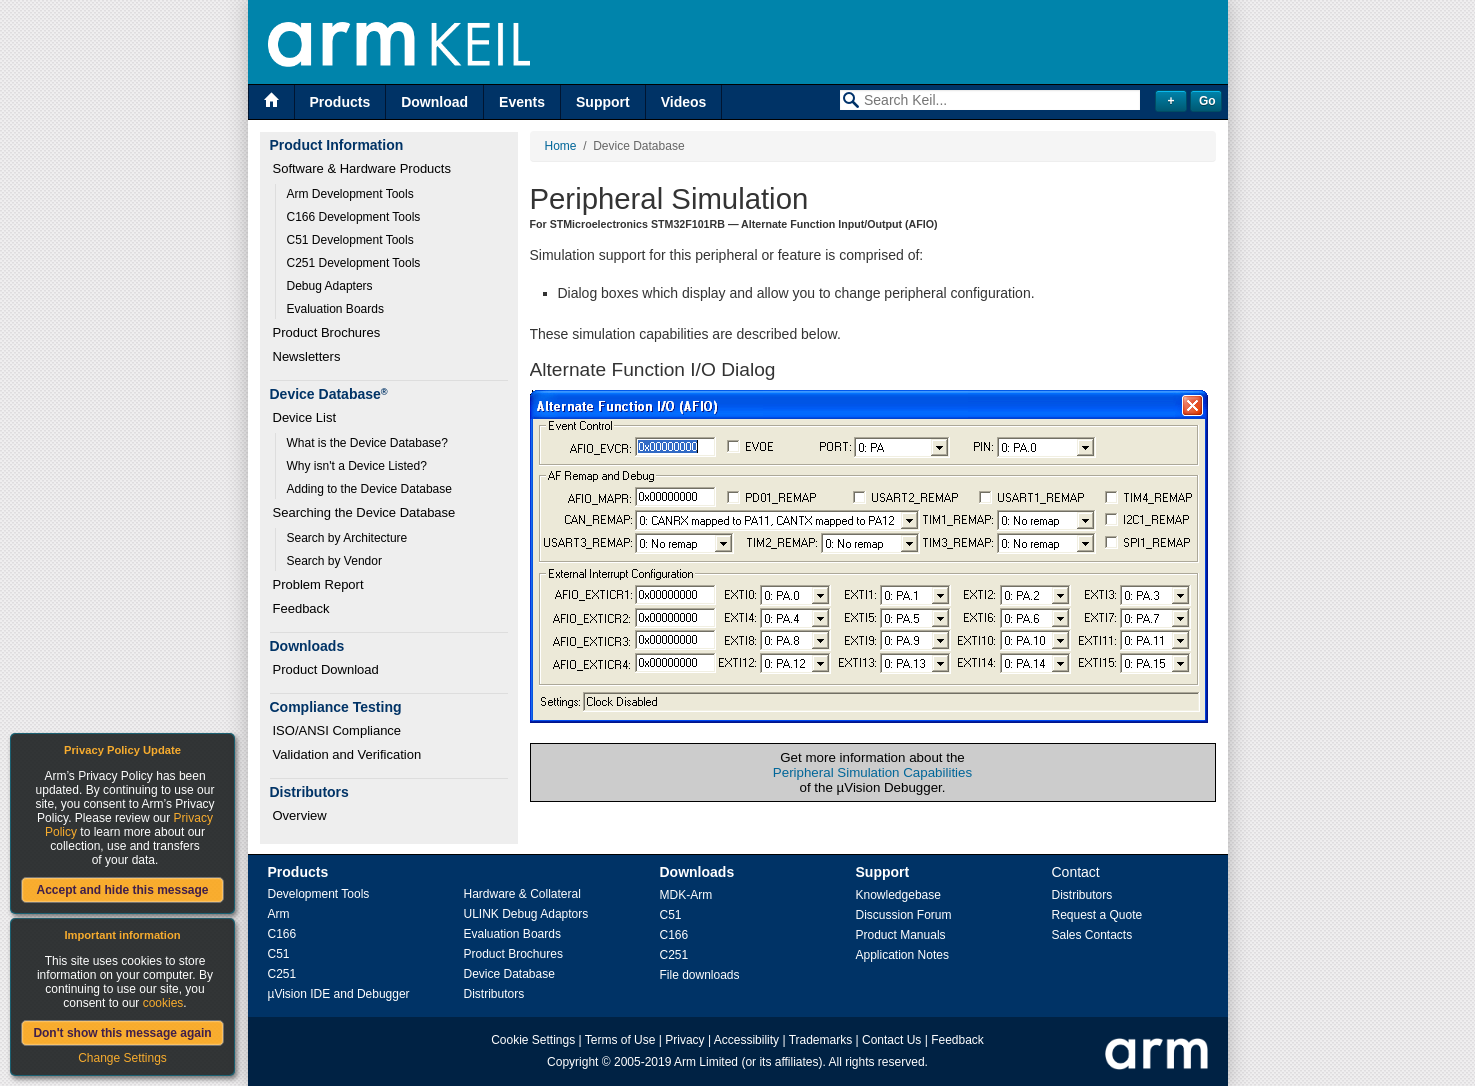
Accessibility (746, 1040)
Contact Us (891, 1040)
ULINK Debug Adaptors (526, 914)
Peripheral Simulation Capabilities (872, 772)
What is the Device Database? (367, 443)
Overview (300, 815)
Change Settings (122, 1058)
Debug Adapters (330, 286)
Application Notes (902, 955)
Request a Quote (1097, 915)
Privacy (684, 1040)
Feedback (301, 608)
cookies (163, 1003)
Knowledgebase (898, 895)
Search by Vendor (334, 561)
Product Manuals (901, 935)
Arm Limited (706, 1062)
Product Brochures (327, 332)
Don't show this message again (122, 1033)
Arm (279, 914)
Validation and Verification (347, 754)
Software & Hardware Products (362, 168)
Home (561, 146)
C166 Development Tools (354, 217)
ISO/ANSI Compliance (337, 730)
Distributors (494, 994)
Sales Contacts (1092, 935)
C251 (282, 974)
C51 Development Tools (350, 240)
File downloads (700, 975)
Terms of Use (620, 1040)
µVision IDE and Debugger (339, 994)
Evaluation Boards (335, 309)
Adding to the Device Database (369, 489)
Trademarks (821, 1040)
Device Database (509, 974)
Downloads (697, 872)
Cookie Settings (533, 1040)
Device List (305, 417)
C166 (282, 934)
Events (522, 102)
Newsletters (307, 356)
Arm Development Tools (350, 194)
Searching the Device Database (364, 512)
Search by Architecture (347, 538)
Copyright (572, 1062)
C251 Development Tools (354, 263)
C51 (279, 954)
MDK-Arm (686, 895)
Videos (684, 102)
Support (603, 102)
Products (340, 102)
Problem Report (318, 584)
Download (434, 102)
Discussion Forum (904, 915)
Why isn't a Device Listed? (357, 466)
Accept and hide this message (122, 890)
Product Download (326, 669)
